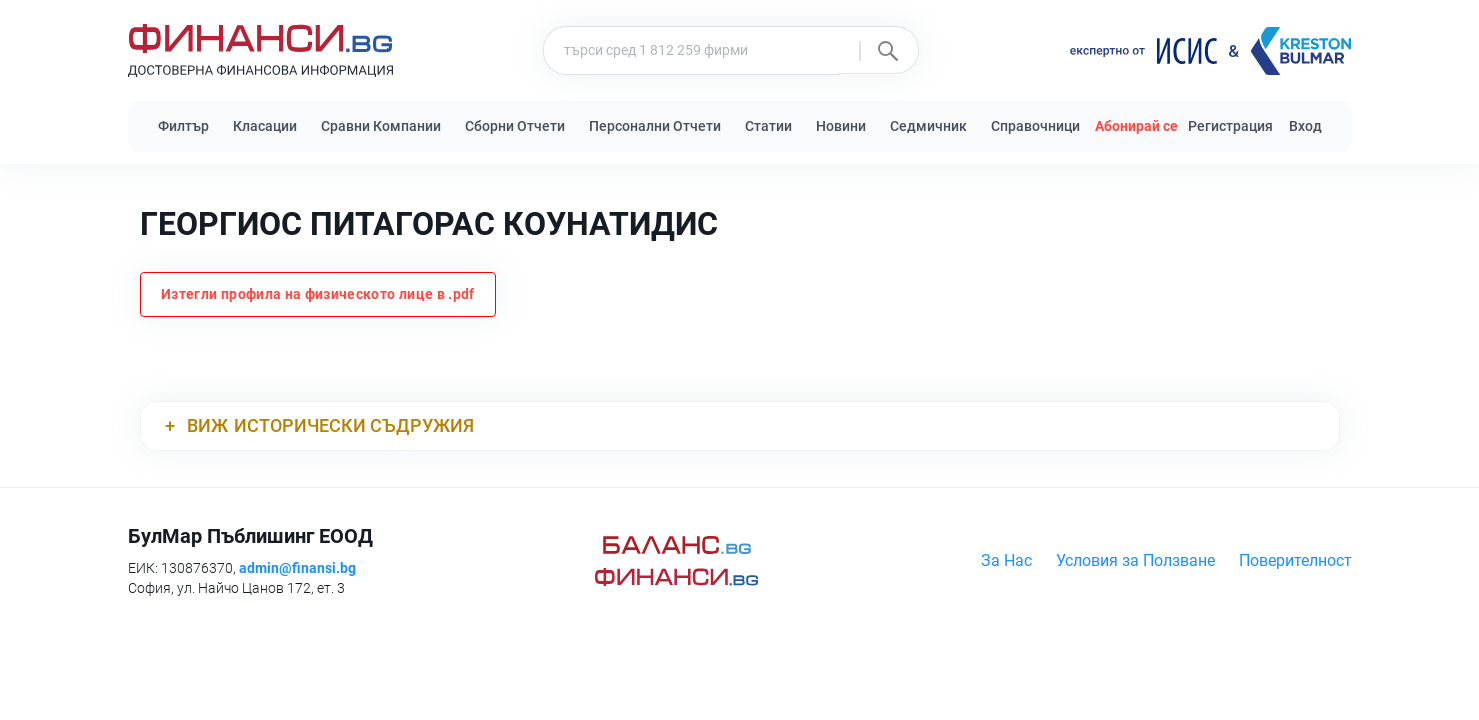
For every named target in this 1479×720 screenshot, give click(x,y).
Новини (841, 126)
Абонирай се (1136, 126)
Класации (265, 126)
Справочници (1035, 126)
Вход (1305, 126)
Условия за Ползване (1135, 560)
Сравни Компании (381, 126)
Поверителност (1295, 560)
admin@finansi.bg (297, 568)
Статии (768, 126)
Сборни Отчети (515, 126)
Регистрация (1230, 126)
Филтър (183, 126)
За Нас (1006, 560)
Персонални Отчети (655, 126)
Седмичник (928, 126)
